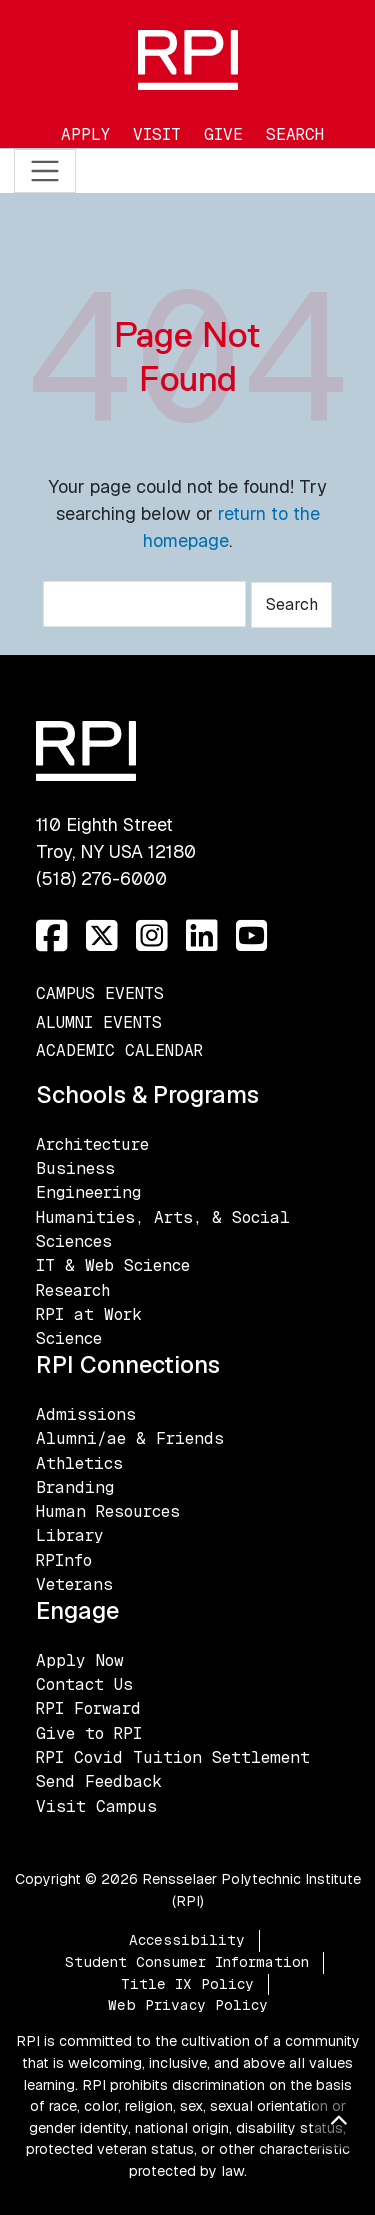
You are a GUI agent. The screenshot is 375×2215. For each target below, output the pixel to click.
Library (70, 1535)
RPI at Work (89, 1314)
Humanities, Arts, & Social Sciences (163, 1229)
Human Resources (108, 1511)
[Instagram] (152, 936)
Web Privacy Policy (188, 2005)
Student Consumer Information (187, 1962)
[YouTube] (252, 936)
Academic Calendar (119, 1050)
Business (75, 1168)
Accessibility (187, 1940)
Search (295, 134)
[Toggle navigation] (45, 171)
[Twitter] (102, 936)
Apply (85, 134)
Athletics (79, 1463)
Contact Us (84, 1684)
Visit (157, 134)
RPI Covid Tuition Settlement (173, 1757)
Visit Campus (96, 1806)
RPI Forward (88, 1708)
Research (73, 1290)
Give (223, 134)
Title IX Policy (187, 1984)
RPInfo (64, 1560)
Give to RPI (89, 1733)
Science (69, 1338)
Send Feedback (99, 1781)
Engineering (88, 1192)
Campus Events (100, 993)
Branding (75, 1487)
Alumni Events (99, 1022)
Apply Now (80, 1660)
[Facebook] (52, 936)
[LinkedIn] (202, 936)
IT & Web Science (113, 1265)
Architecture (92, 1144)
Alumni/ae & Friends (130, 1438)
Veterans (74, 1584)
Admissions (86, 1414)
